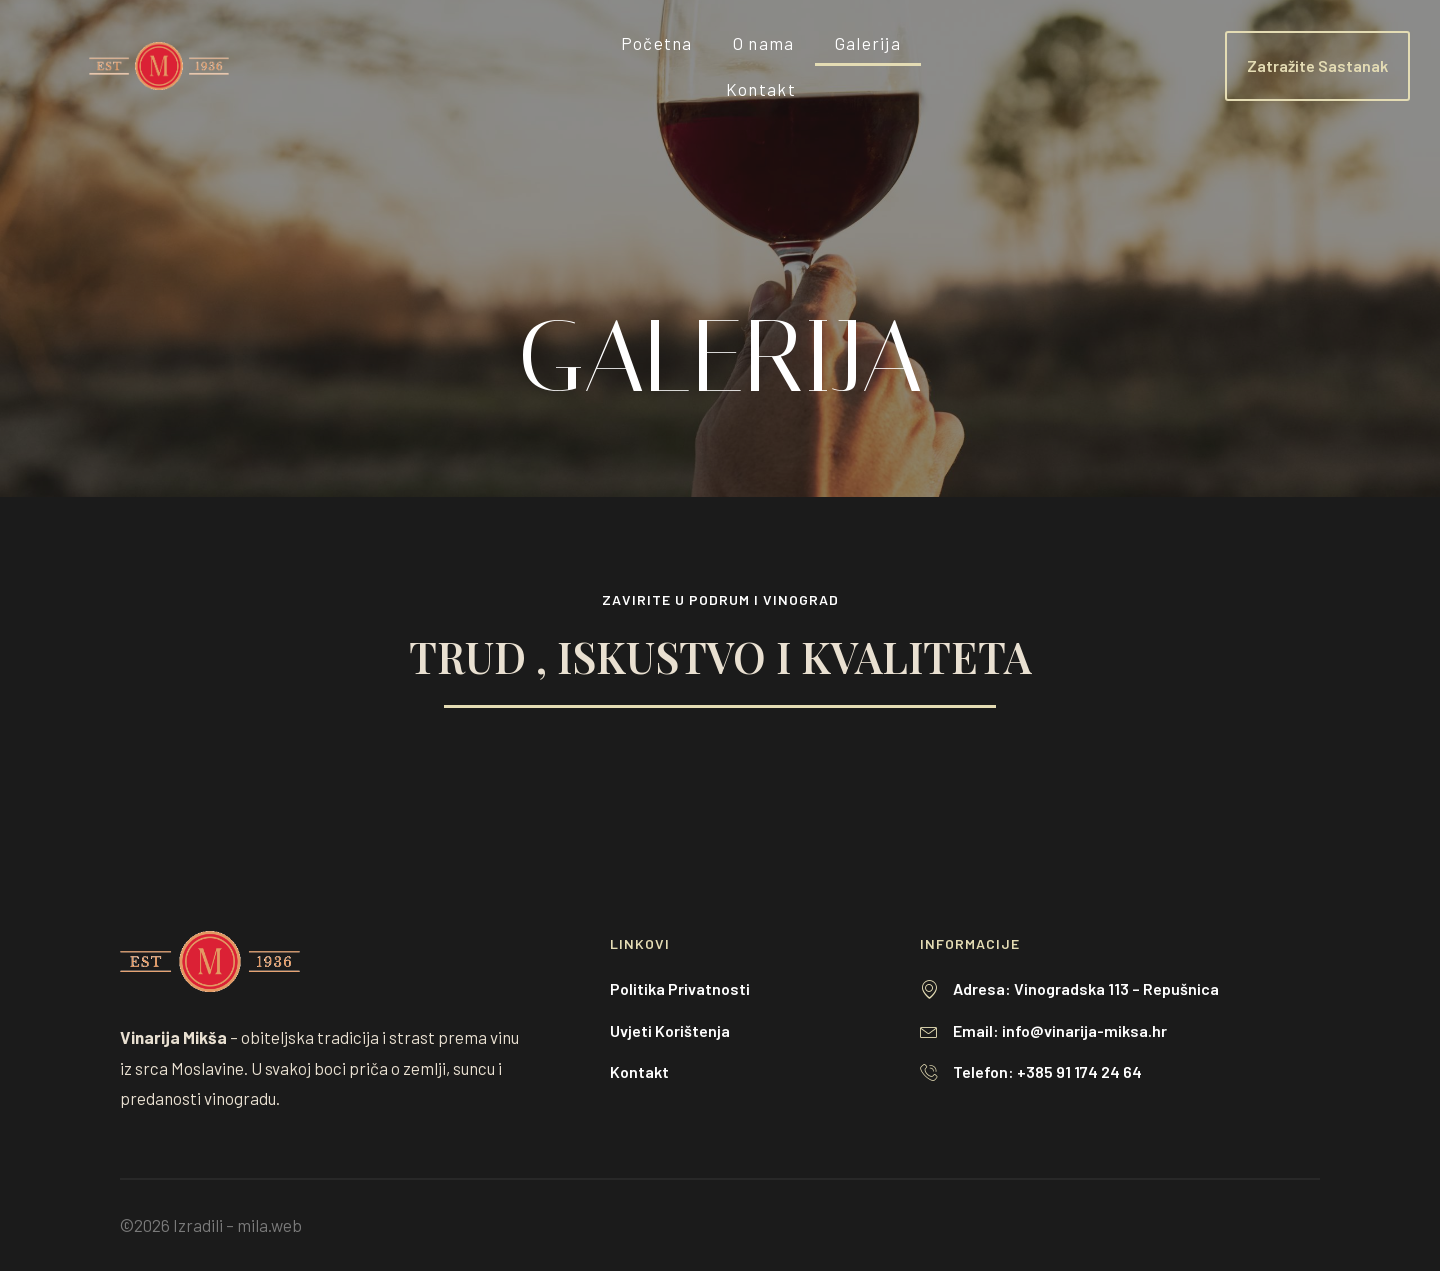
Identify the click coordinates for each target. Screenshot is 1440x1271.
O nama (764, 43)
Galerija (868, 43)
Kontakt (761, 89)
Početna (657, 43)
